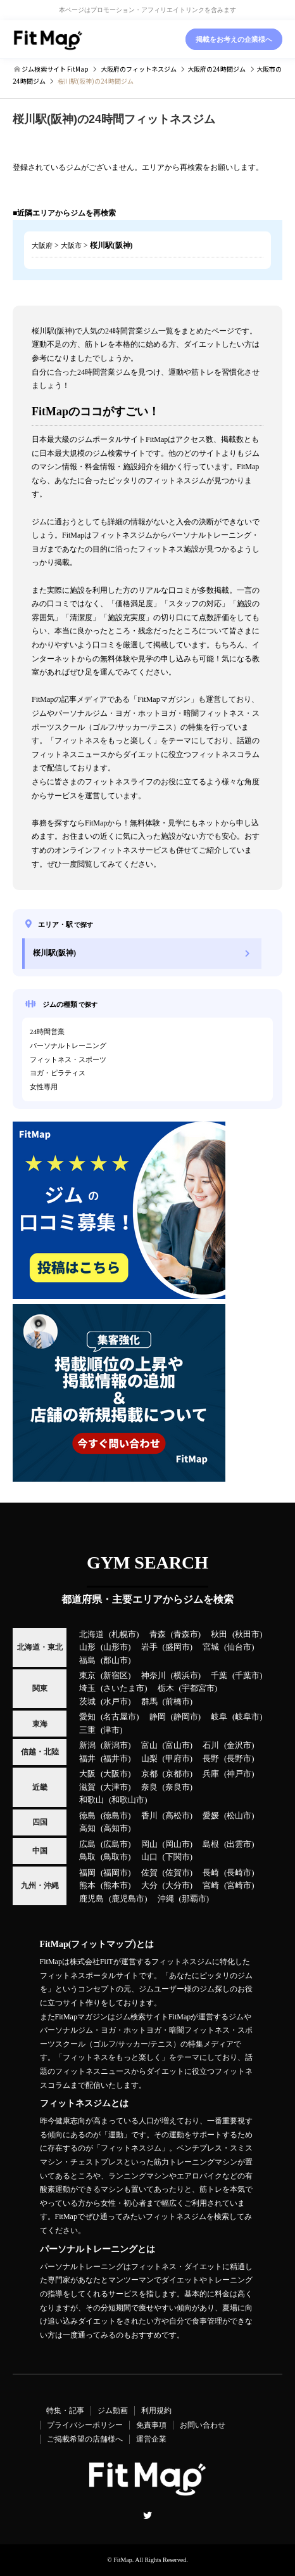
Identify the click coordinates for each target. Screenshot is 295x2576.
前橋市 (177, 1701)
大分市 (177, 1885)
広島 (87, 1844)
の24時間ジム (216, 69)
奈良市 (177, 1787)
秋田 (219, 1634)
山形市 (115, 1647)
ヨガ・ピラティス (57, 1073)
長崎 (211, 1872)
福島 (87, 1660)
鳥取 (87, 1857)
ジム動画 (112, 2410)
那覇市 (194, 1898)
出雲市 (239, 1844)
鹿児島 (91, 1898)
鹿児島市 (127, 1898)
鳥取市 (115, 1857)
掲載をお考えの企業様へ (234, 39)
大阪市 (71, 245)
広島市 (115, 1844)
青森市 (185, 1634)
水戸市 (115, 1701)
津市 (111, 1730)
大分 (149, 1885)
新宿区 (115, 1675)
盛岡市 (177, 1647)
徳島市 (115, 1815)
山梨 (149, 1758)
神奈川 (153, 1675)
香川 (149, 1815)
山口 (149, 1857)
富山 (149, 1745)
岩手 (149, 1647)
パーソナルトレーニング (68, 1045)
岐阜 (219, 1716)
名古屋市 (119, 1716)
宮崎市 (239, 1885)
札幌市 (123, 1634)
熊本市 (115, 1885)
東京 (87, 1675)
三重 (87, 1730)
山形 (87, 1647)
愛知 (87, 1716)
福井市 (115, 1758)
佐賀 (149, 1872)
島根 (211, 1844)
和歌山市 (127, 1800)
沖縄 (166, 1898)
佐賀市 (177, 1872)
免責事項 (151, 2425)
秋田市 (247, 1634)
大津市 (115, 1787)
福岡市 (115, 1872)
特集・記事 (65, 2410)
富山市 (177, 1745)
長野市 (239, 1758)
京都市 (177, 1774)
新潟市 (115, 1745)
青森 (157, 1634)
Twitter (147, 2515)
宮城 (211, 1647)
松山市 (239, 1815)
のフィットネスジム (139, 69)
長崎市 (239, 1872)
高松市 (177, 1815)
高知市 (115, 1828)
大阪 (87, 1774)
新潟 (87, 1745)
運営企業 (151, 2439)
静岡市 (185, 1716)
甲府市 (177, 1758)
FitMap (122, 2559)
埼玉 (87, 1688)
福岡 (87, 1872)
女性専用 (44, 1087)
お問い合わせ (202, 2425)
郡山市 (115, 1660)
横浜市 (185, 1675)
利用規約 (156, 2410)
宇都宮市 (198, 1688)
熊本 (87, 1885)
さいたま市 (123, 1688)
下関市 (177, 1857)
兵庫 (211, 1774)
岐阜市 (247, 1716)
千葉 (219, 1675)
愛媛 (211, 1815)
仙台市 (239, 1647)
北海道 (91, 1634)
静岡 (157, 1716)
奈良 (149, 1787)
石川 (211, 1745)
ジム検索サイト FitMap (54, 69)
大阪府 (42, 245)
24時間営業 (47, 1031)
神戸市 (239, 1774)
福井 (87, 1758)
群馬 (149, 1701)
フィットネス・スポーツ (68, 1059)
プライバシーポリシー (85, 2425)
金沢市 (239, 1745)
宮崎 (211, 1885)
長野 (211, 1758)
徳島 (87, 1815)
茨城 (87, 1701)
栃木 (166, 1688)
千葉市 (247, 1675)
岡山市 (177, 1844)
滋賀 (87, 1787)
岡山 (149, 1844)
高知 (87, 1828)
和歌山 (91, 1800)
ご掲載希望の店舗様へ (85, 2439)
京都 (149, 1774)
